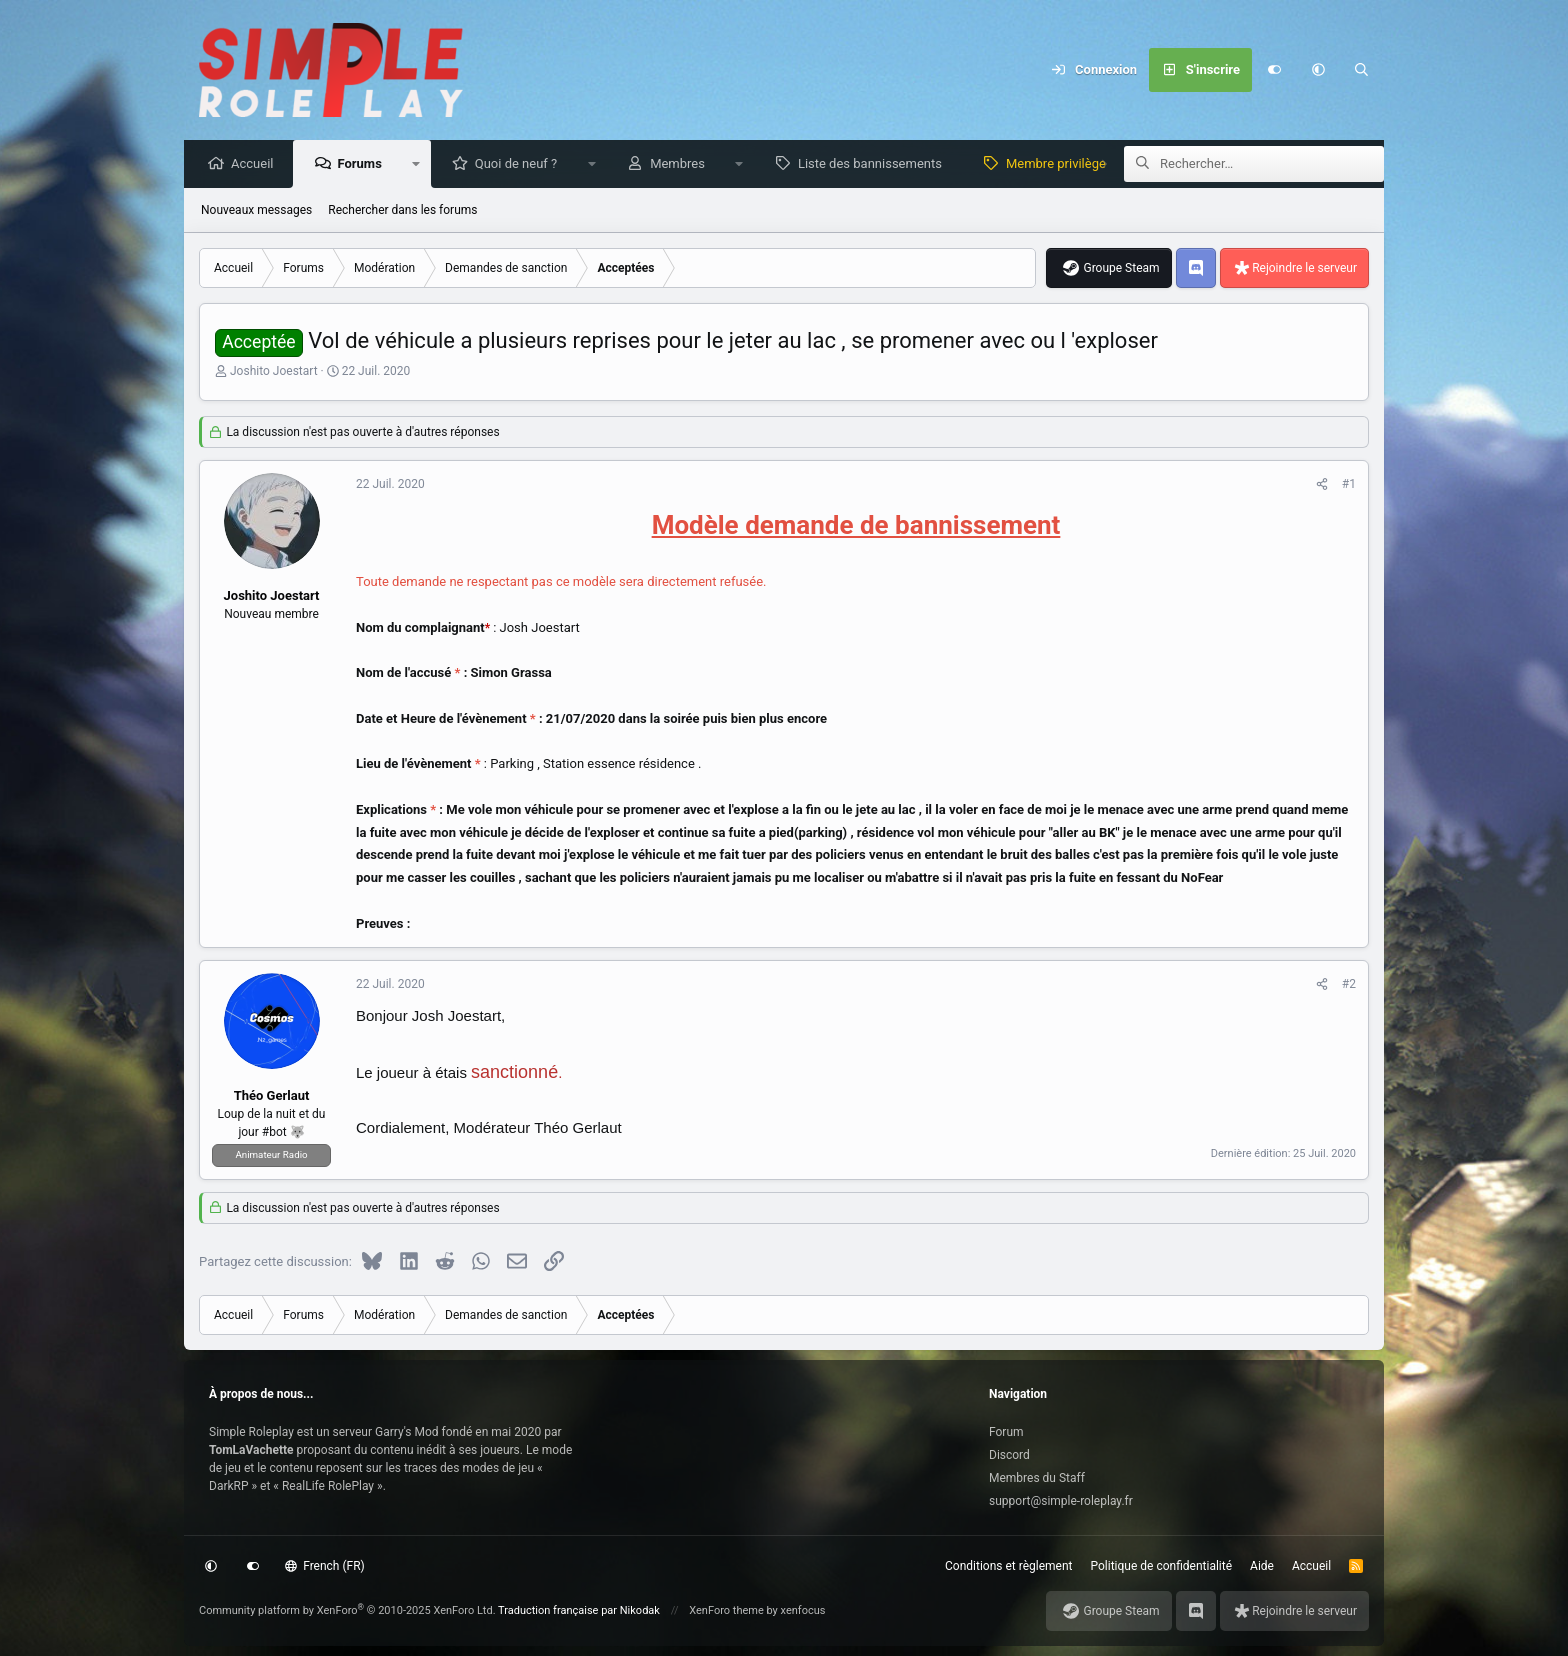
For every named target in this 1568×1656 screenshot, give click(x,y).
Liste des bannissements (875, 164)
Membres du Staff (1037, 1478)
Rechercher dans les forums (402, 211)
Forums (364, 164)
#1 (1349, 485)
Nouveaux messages (256, 211)
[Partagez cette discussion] (1322, 485)
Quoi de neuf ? (521, 164)
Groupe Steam (1121, 269)
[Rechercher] (1362, 70)
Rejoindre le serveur (1304, 269)
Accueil (257, 164)
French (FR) (325, 1566)
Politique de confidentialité (1162, 1566)
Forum (1006, 1432)
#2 (1349, 985)
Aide (1262, 1566)
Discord (1009, 1455)
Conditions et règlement (1009, 1566)
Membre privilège (1061, 164)
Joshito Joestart (274, 372)
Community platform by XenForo (347, 1610)
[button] (1318, 70)
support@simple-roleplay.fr (1061, 1501)
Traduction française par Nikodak (579, 1610)
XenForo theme (726, 1610)
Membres (682, 164)
